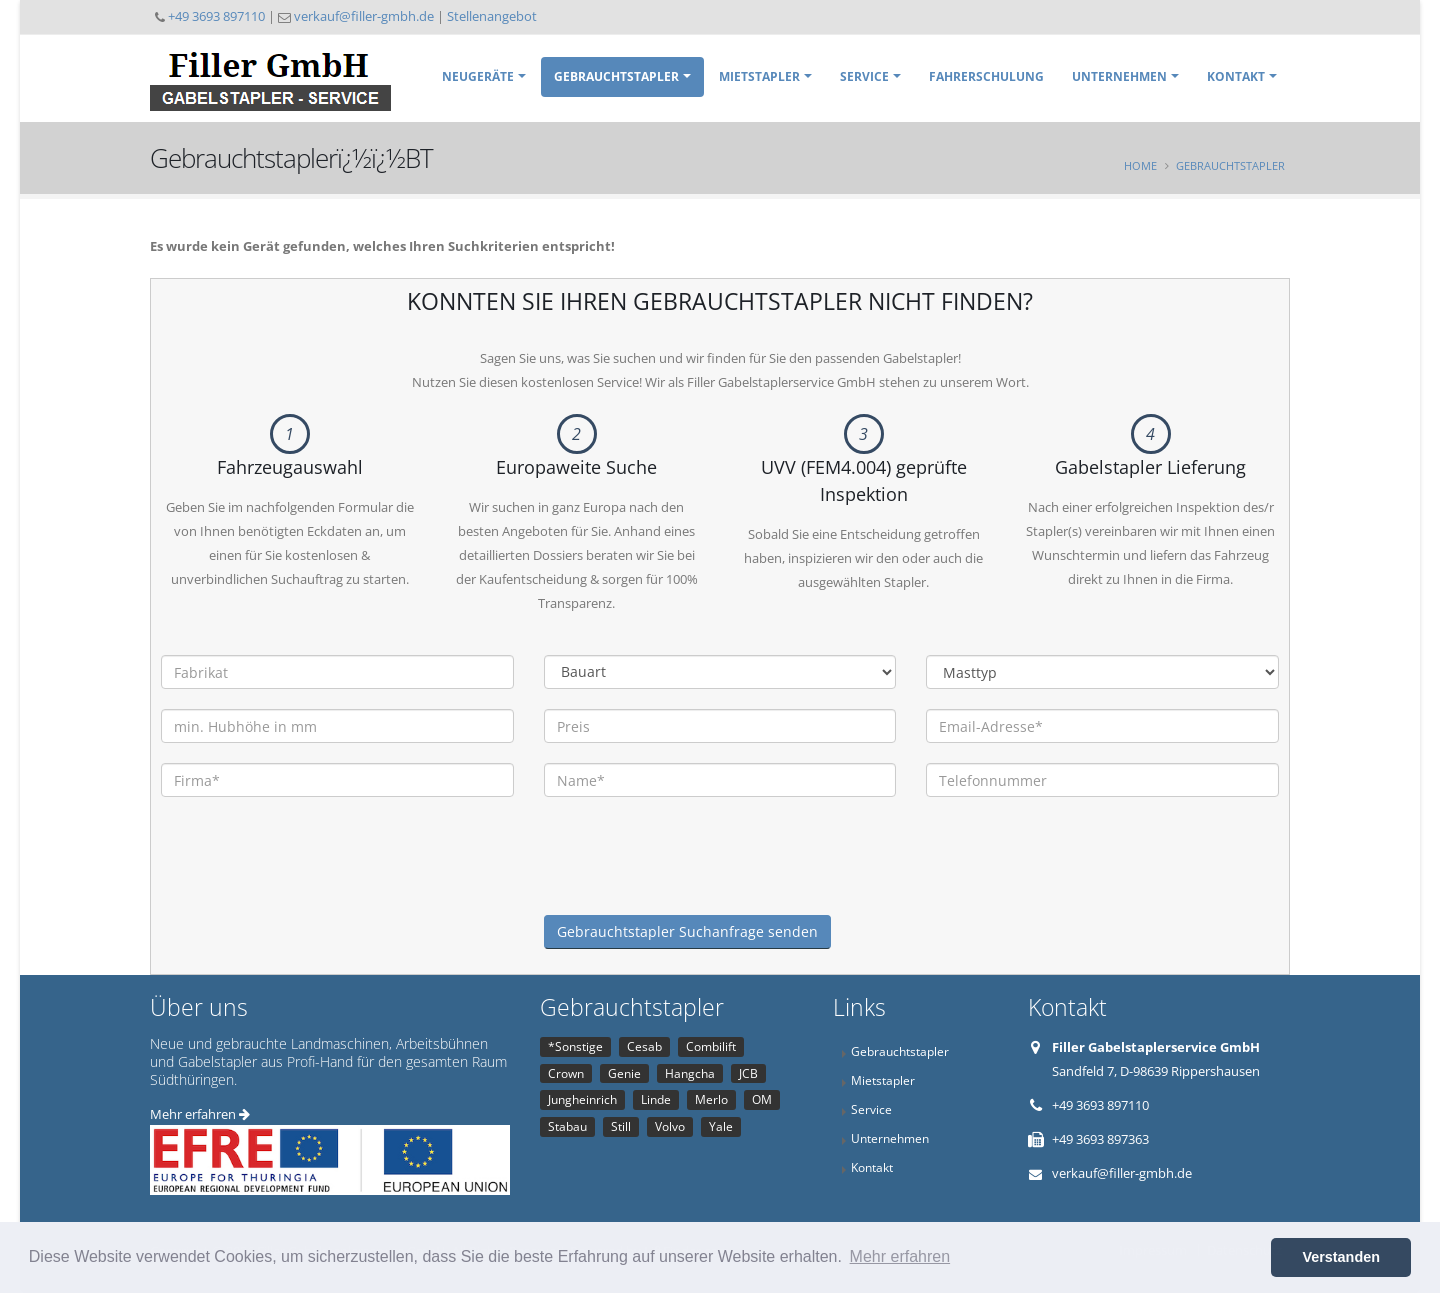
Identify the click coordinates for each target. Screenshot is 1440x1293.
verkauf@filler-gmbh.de (364, 16)
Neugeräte (478, 76)
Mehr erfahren (200, 1114)
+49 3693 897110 (216, 16)
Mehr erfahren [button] (900, 1256)
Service (864, 76)
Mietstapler (759, 76)
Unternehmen (1119, 76)
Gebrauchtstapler (616, 76)
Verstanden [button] (1341, 1257)
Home (1140, 165)
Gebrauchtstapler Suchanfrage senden (687, 931)
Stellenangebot (492, 16)
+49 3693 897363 (1100, 1139)
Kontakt (1236, 76)
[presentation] (696, 876)
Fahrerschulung (986, 76)
